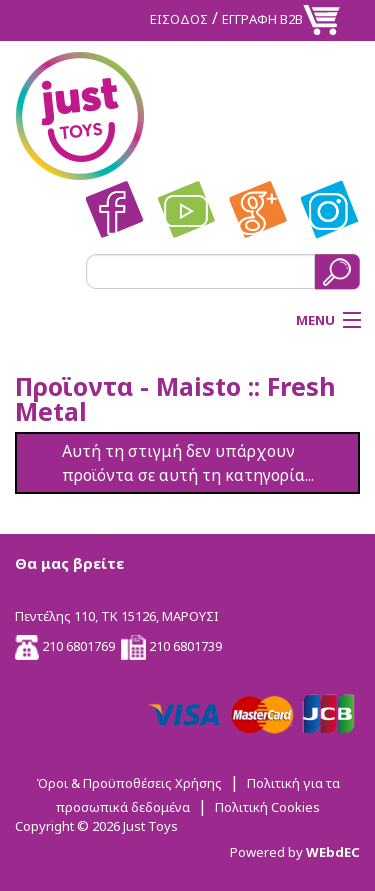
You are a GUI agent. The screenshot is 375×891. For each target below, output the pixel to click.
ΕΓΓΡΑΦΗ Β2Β (262, 19)
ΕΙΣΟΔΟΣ (179, 19)
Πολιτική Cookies (267, 807)
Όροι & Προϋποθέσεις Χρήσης (129, 783)
